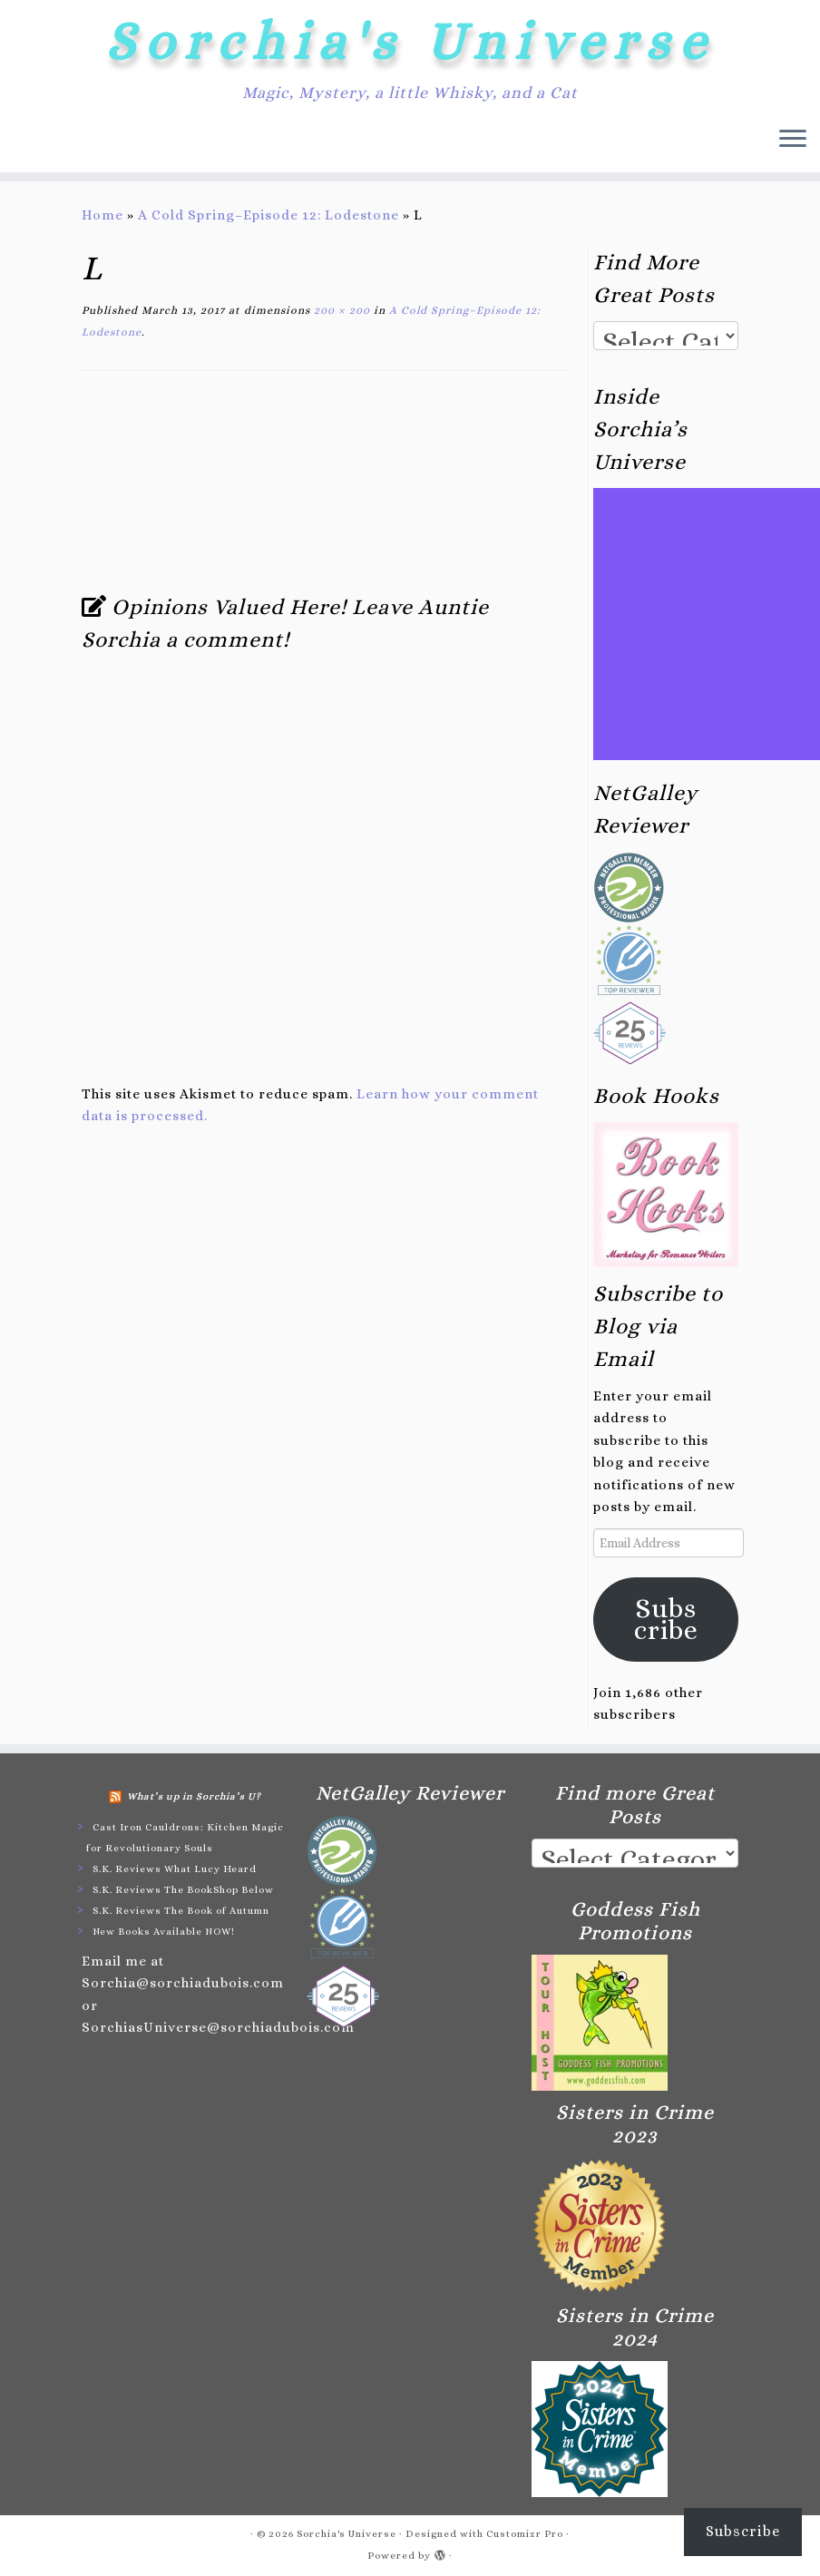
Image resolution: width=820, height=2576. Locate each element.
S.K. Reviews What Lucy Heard (175, 1869)
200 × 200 (340, 310)
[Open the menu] (792, 139)
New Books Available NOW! (164, 1931)
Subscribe (666, 1619)
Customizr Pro (524, 2534)
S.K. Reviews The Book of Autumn (181, 1911)
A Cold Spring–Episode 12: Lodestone (268, 215)
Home (102, 215)
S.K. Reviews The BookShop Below (183, 1890)
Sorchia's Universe (410, 41)
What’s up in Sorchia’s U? (194, 1796)
